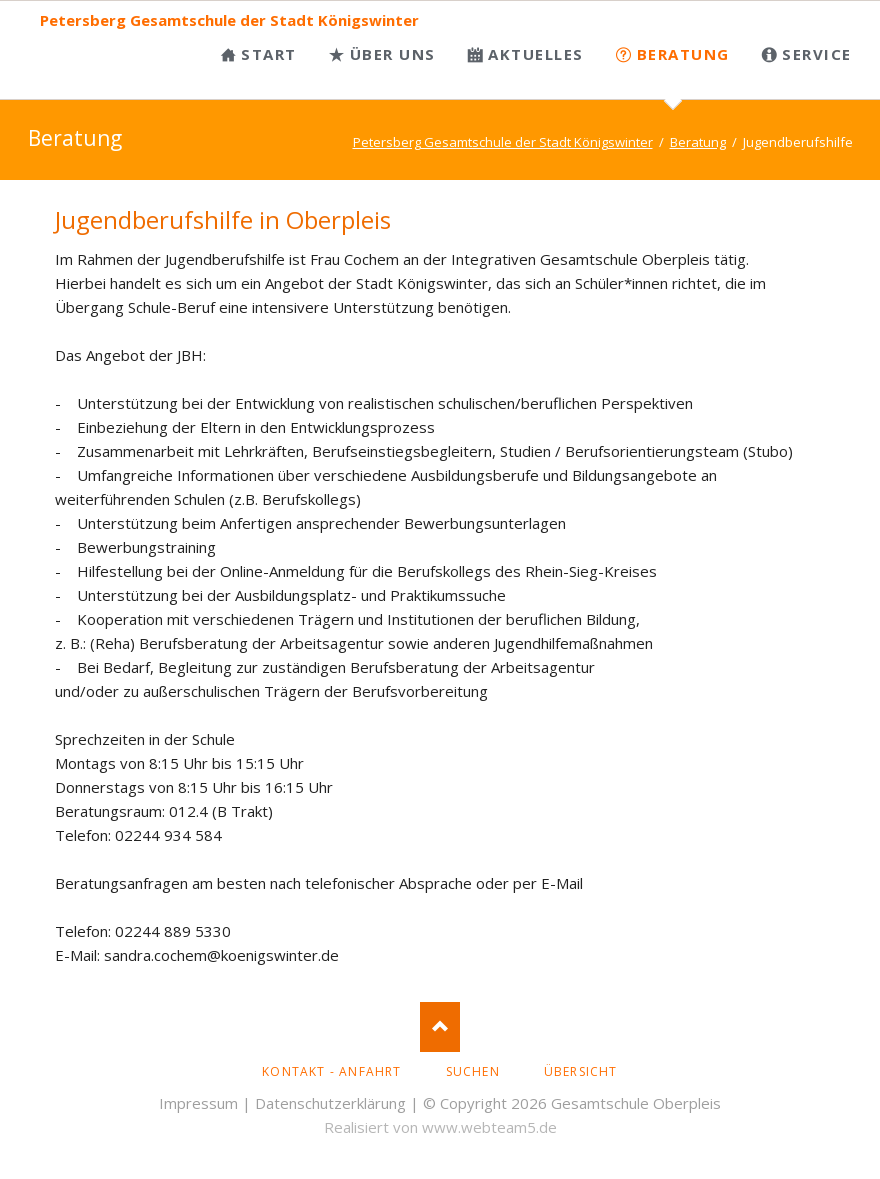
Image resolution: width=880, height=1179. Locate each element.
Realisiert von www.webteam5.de (440, 1127)
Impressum (198, 1103)
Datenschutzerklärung (330, 1103)
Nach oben (440, 1027)
